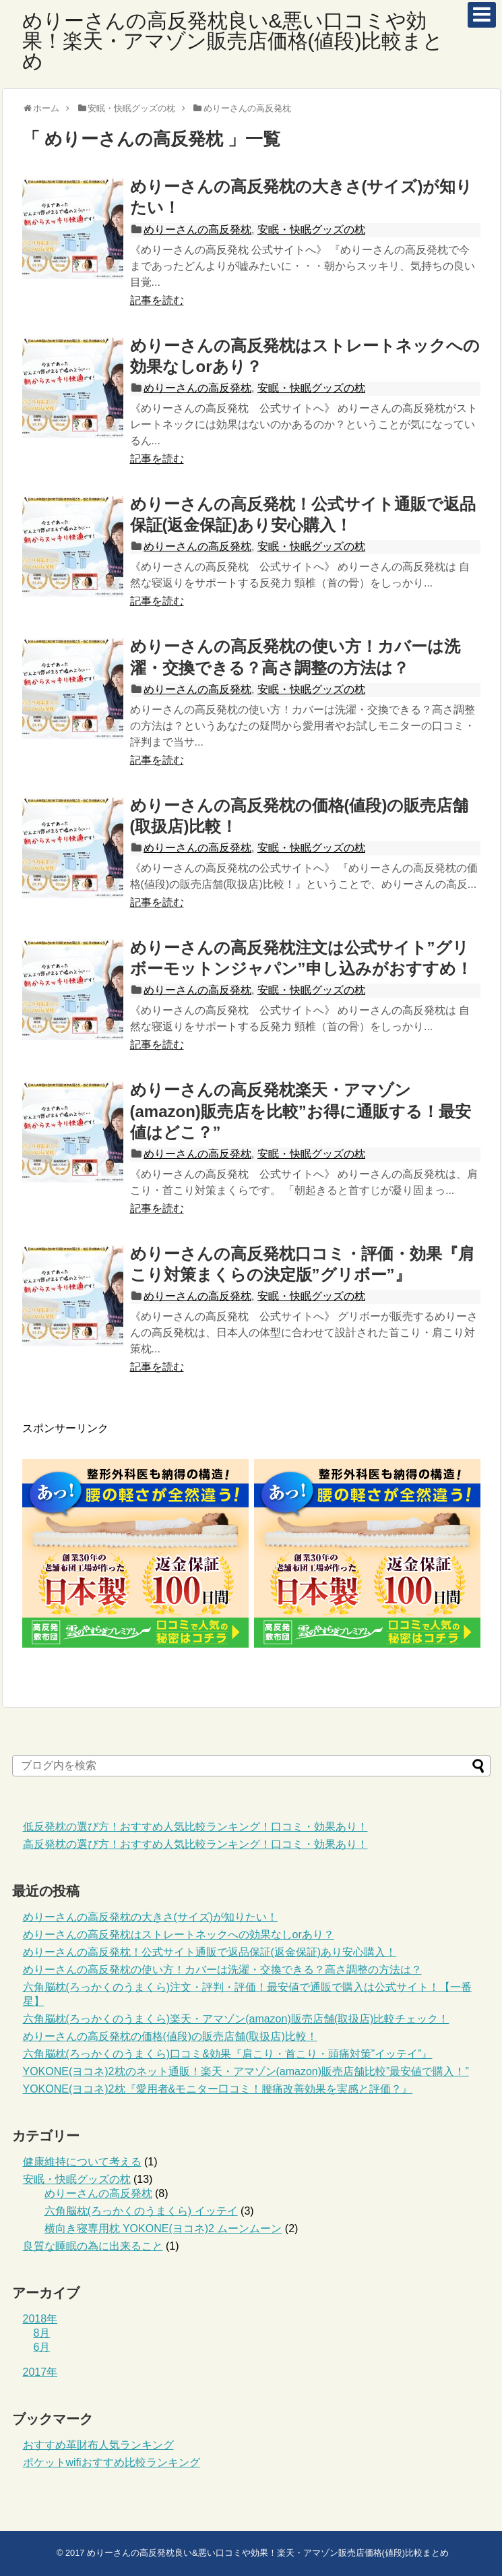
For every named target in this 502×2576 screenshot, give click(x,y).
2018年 (40, 2319)
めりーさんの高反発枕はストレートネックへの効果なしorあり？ (178, 1934)
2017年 (40, 2372)
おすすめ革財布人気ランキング (98, 2445)
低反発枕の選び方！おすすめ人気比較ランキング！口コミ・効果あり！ (195, 1826)
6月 (42, 2347)
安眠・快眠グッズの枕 (311, 229)
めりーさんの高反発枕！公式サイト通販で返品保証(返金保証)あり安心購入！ (210, 1952)
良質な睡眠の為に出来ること (93, 2246)
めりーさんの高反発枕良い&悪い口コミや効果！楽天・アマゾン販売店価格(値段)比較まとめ (233, 40)
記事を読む (157, 300)
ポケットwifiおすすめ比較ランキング (111, 2462)
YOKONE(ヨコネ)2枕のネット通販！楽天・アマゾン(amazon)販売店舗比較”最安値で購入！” (246, 2071)
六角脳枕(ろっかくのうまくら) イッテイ (141, 2211)
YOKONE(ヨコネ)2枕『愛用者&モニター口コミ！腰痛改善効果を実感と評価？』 (218, 2089)
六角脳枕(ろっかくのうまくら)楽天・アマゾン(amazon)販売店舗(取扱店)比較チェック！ (236, 2019)
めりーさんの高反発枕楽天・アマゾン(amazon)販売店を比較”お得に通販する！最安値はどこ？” (300, 1111)
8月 (42, 2333)
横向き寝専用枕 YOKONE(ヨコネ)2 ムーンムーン (163, 2228)
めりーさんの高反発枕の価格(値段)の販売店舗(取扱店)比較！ (170, 2036)
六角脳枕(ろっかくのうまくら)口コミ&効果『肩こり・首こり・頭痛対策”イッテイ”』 (228, 2054)
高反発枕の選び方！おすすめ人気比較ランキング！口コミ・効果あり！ (195, 1844)
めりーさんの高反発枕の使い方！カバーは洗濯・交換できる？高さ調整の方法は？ (222, 1969)
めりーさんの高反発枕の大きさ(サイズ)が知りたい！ (150, 1917)
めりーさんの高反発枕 (197, 229)
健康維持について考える (82, 2161)
